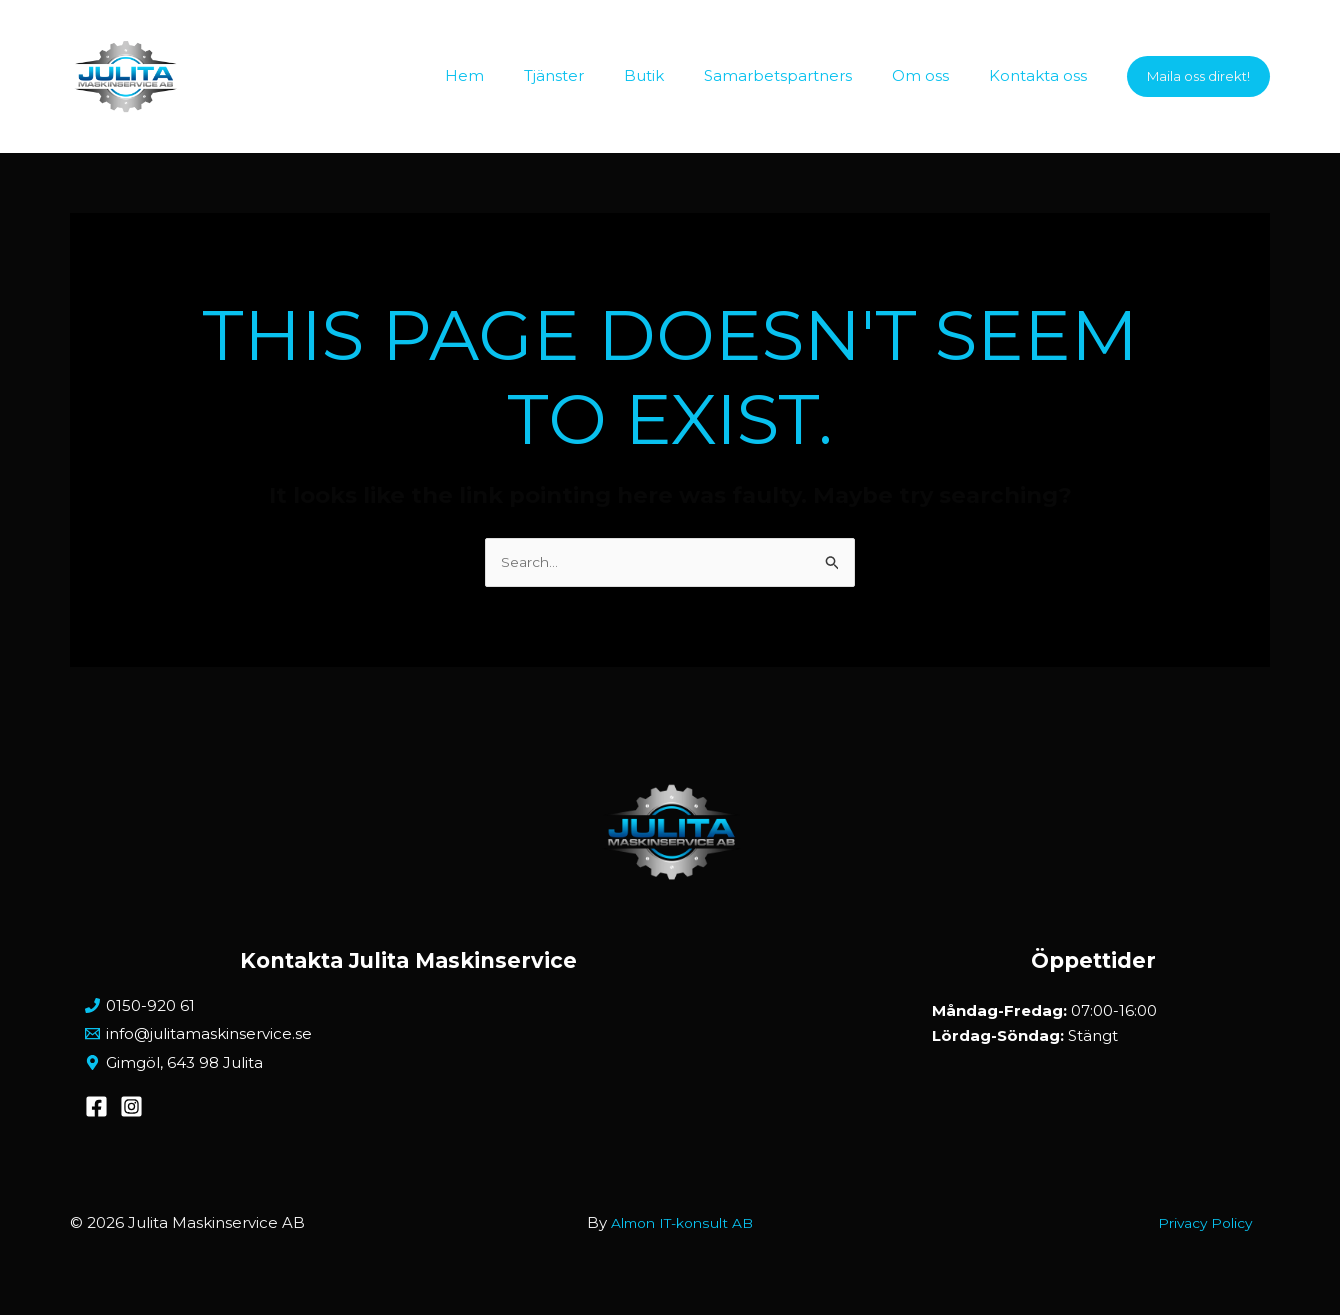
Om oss (935, 75)
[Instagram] (131, 1123)
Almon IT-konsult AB (682, 1239)
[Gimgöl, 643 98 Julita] (408, 1075)
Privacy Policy (1218, 1239)
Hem (519, 75)
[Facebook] (96, 1123)
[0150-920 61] (408, 1010)
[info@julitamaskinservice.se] (408, 1042)
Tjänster (599, 75)
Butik (679, 75)
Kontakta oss (1043, 75)
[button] (1198, 76)
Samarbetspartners (803, 75)
